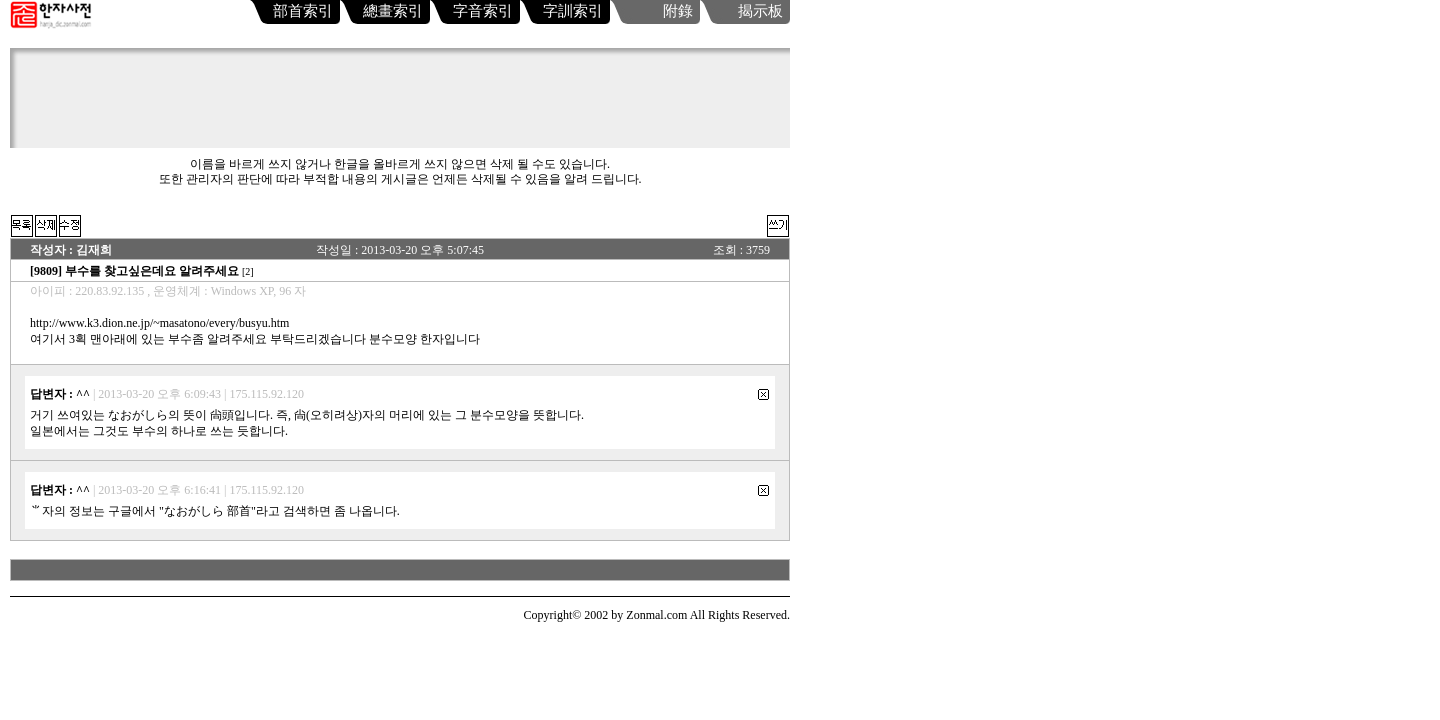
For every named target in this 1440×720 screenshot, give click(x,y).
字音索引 (483, 11)
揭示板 (760, 11)
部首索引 (303, 11)
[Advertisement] (405, 103)
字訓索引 (573, 11)
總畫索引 (393, 11)
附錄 (678, 11)
